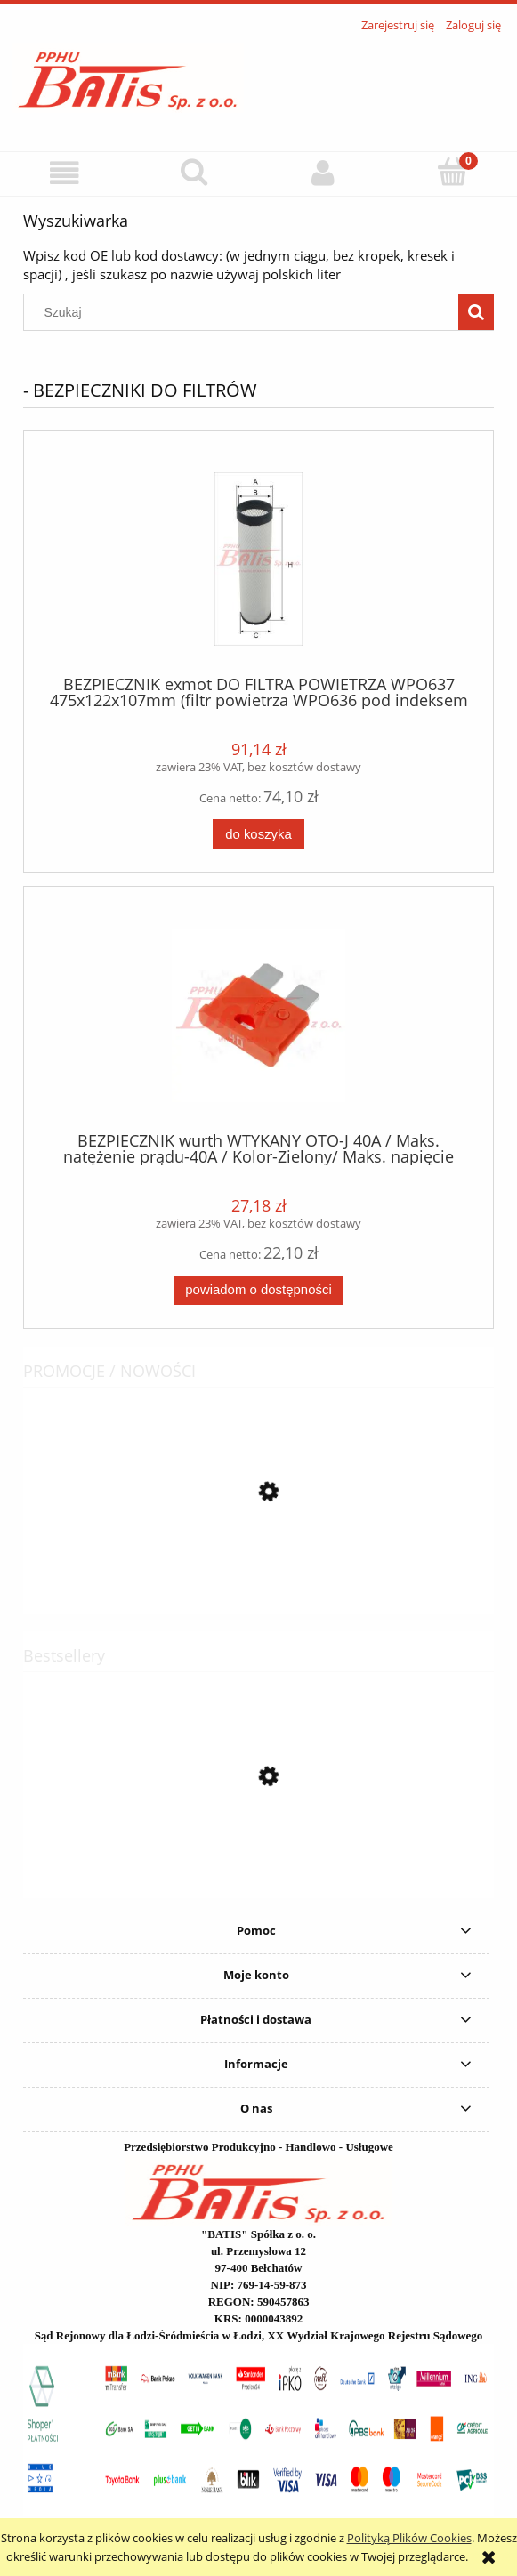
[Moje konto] (323, 173)
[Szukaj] (193, 171)
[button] (64, 173)
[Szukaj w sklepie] (245, 312)
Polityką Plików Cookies (409, 2538)
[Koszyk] (452, 171)
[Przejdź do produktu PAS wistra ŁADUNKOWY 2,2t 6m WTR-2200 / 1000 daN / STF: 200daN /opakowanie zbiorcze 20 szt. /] (258, 1571)
